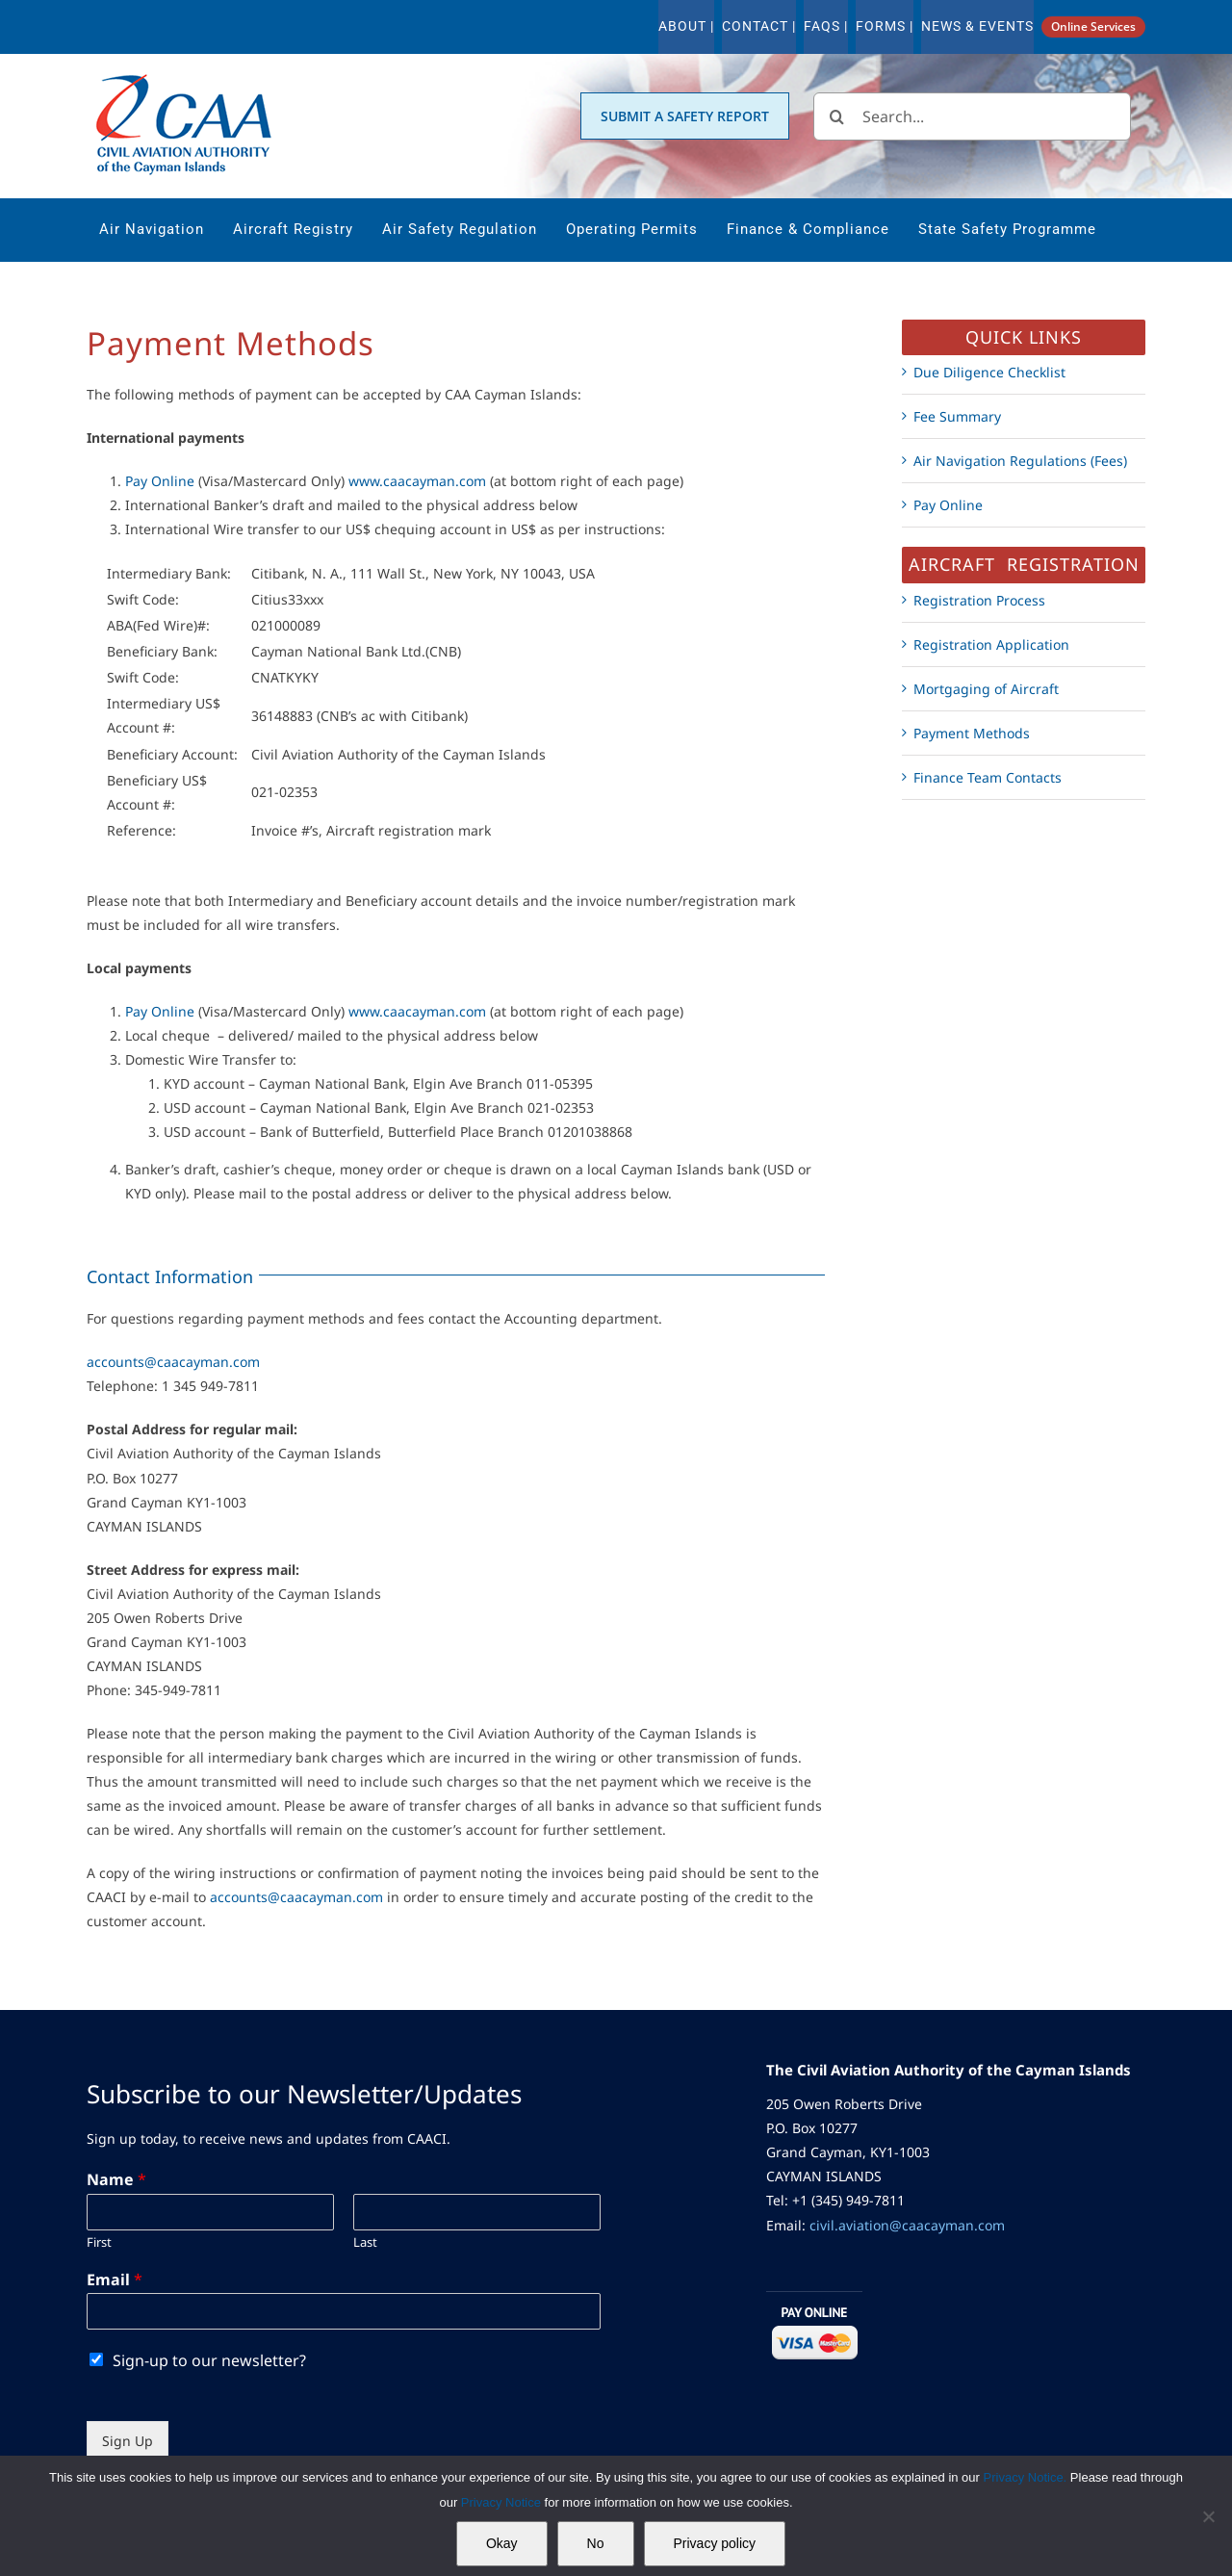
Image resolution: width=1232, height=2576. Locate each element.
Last (365, 2242)
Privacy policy (715, 2543)
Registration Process (979, 600)
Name (116, 2180)
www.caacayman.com (417, 481)
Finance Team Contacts (987, 777)
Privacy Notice (503, 2502)
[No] (1208, 2516)
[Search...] (972, 116)
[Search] (837, 116)
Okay (502, 2543)
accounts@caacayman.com (173, 1361)
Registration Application (991, 644)
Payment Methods (971, 733)
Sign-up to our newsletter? (209, 2360)
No (595, 2543)
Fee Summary (957, 416)
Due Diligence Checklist (989, 372)
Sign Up (127, 2441)
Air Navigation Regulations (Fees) (1020, 460)
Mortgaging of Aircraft (986, 689)
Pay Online (159, 481)
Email (114, 2280)
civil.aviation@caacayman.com (907, 2225)
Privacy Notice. (1025, 2477)
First (99, 2242)
